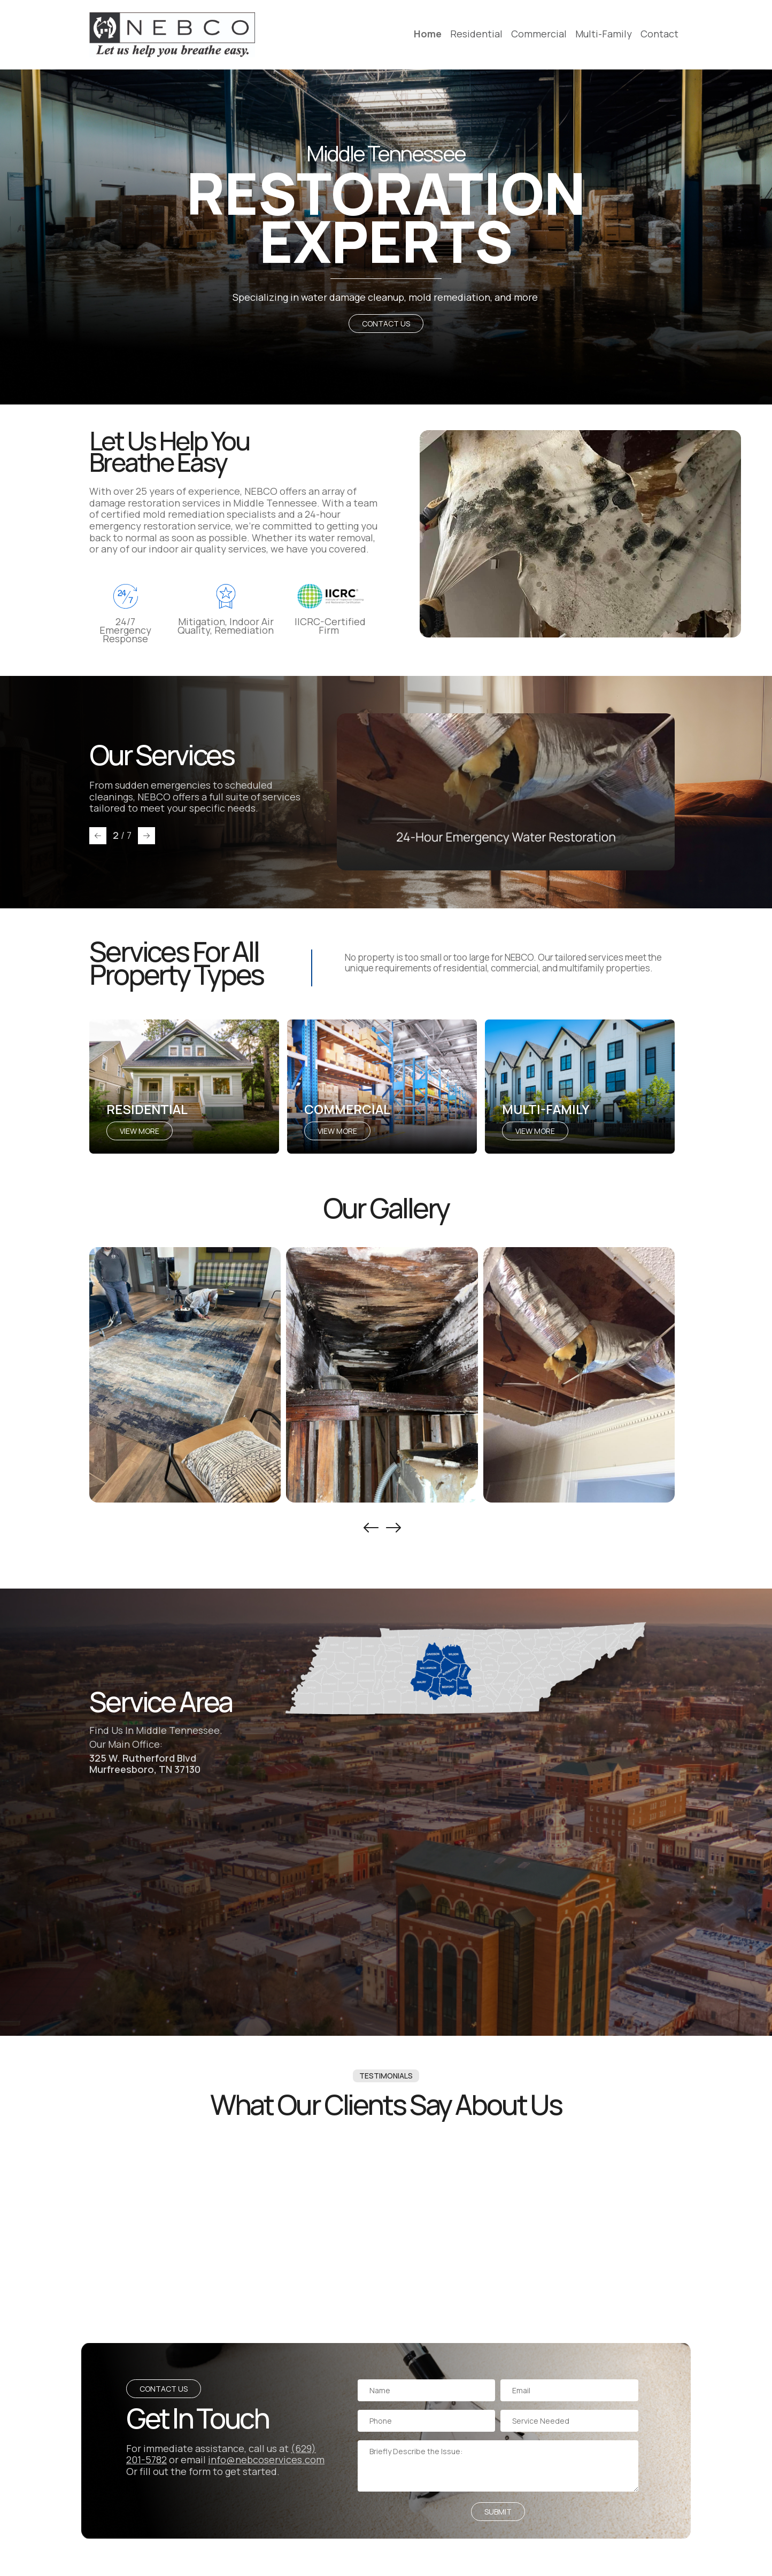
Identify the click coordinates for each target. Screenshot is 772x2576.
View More (139, 1131)
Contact (659, 33)
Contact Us (386, 323)
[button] (97, 835)
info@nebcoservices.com (266, 2459)
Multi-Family (603, 33)
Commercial (539, 33)
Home (428, 33)
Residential (476, 33)
